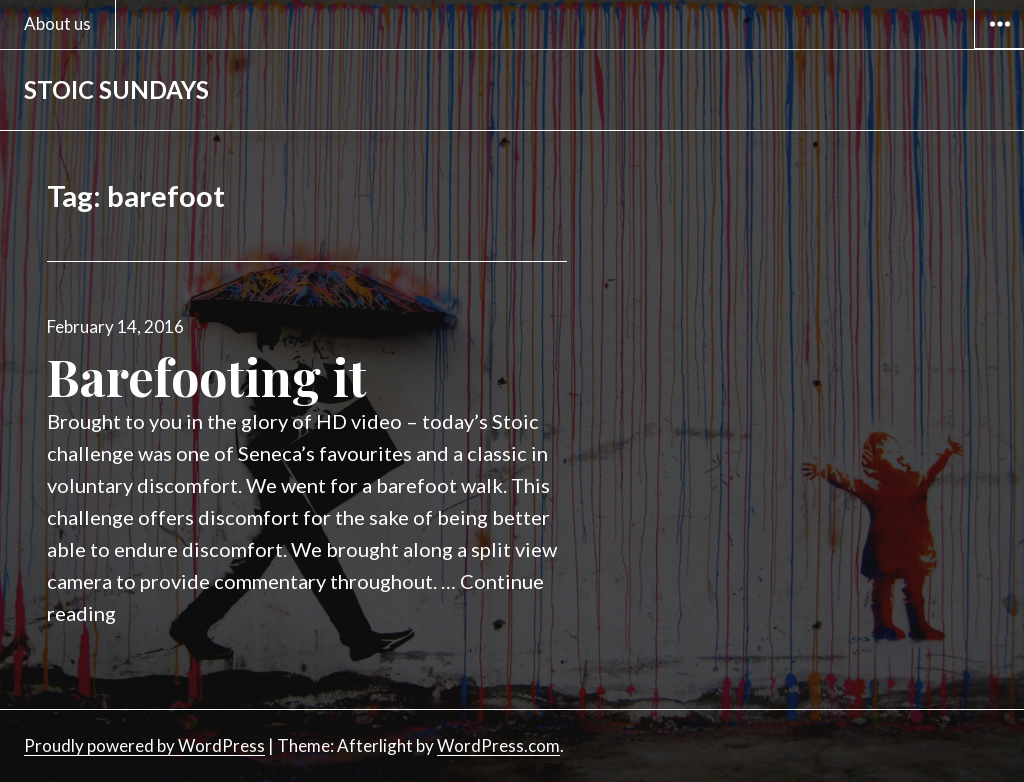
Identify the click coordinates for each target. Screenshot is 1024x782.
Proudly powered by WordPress (144, 745)
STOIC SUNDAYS (116, 89)
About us (57, 23)
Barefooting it (207, 376)
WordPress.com (498, 745)
